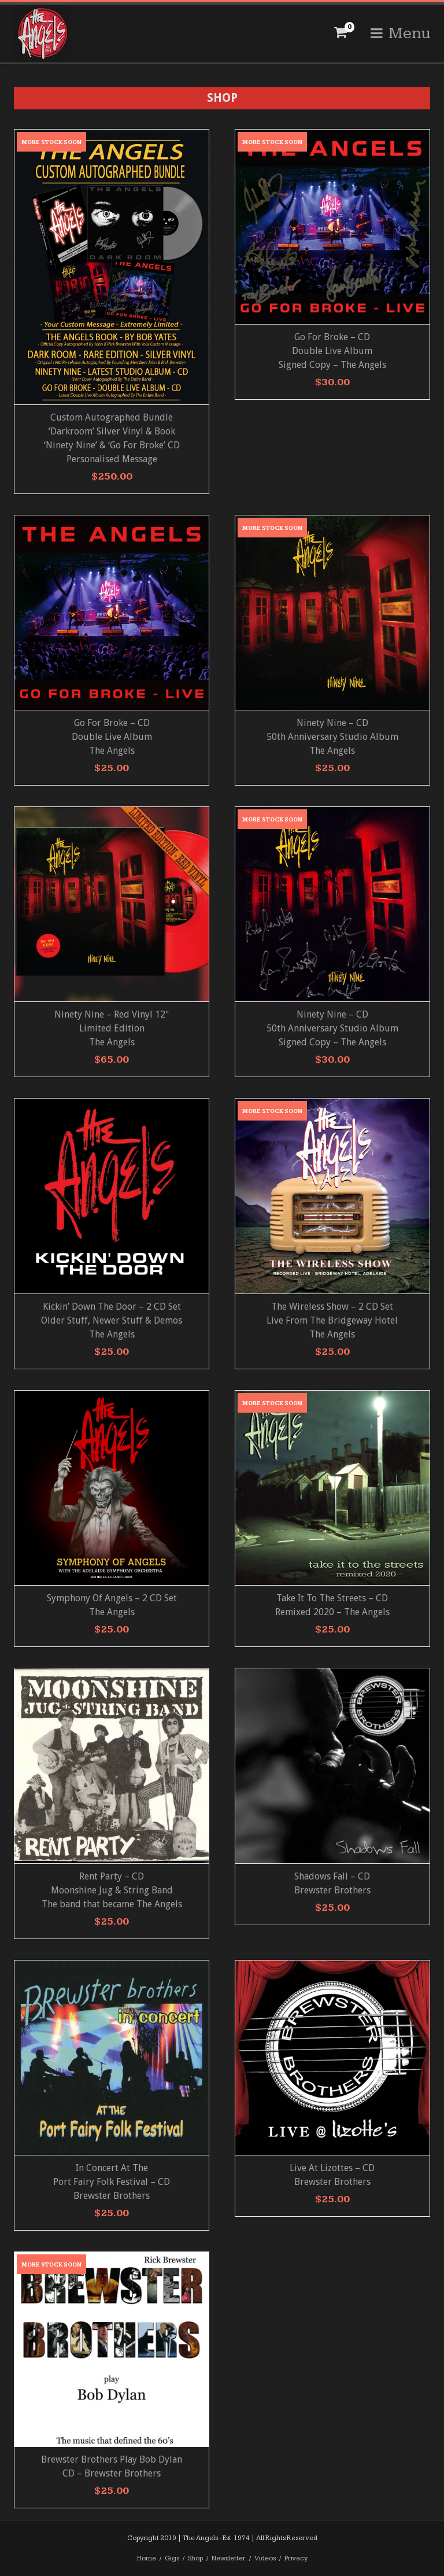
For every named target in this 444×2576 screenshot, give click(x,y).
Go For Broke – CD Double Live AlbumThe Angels (112, 736)
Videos (265, 2558)
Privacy (296, 2558)
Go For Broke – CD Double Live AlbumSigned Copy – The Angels (332, 350)
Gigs (172, 2558)
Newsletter (229, 2558)
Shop (195, 2558)
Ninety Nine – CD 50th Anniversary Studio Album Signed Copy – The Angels (332, 1028)
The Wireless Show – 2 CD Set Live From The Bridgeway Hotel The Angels (332, 1320)
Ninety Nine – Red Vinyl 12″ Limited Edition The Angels (111, 1028)
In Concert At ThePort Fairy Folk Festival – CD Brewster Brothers (111, 2181)
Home (146, 2558)
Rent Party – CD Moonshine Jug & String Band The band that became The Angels (112, 1890)
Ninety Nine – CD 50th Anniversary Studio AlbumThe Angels (332, 736)
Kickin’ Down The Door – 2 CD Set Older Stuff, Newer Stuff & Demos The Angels (111, 1320)
